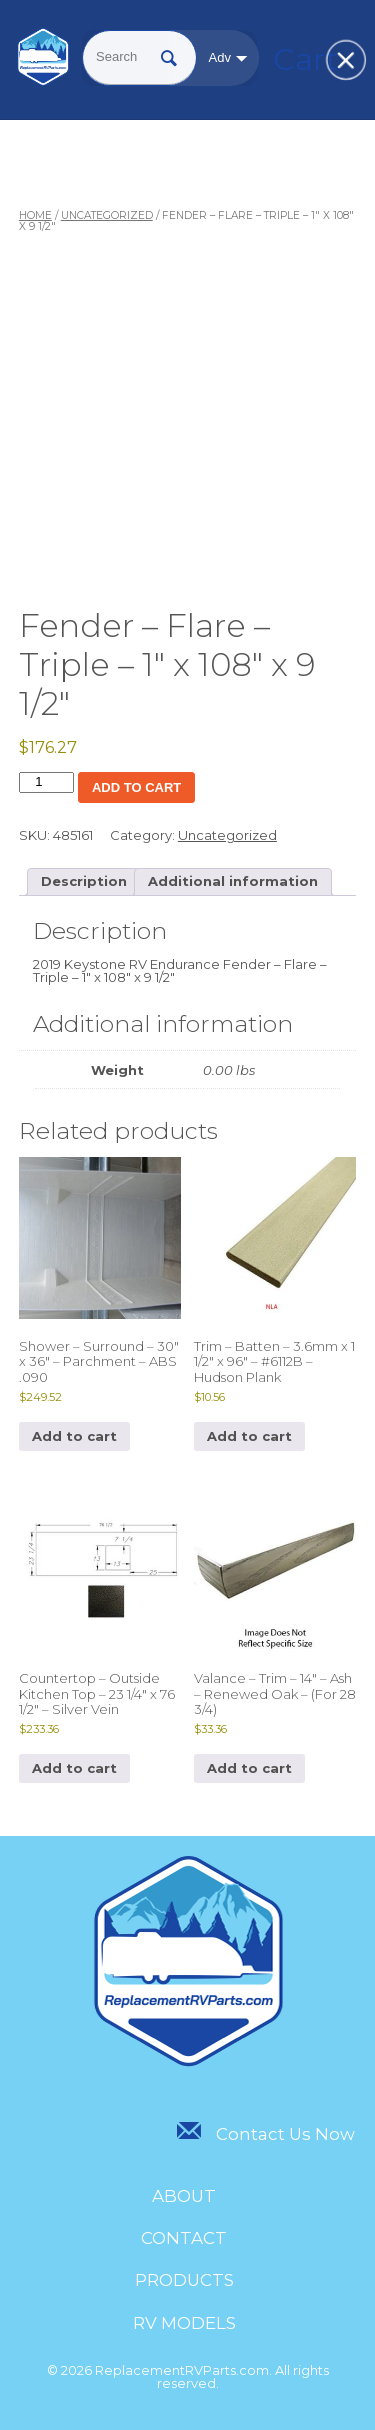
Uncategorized (107, 215)
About (184, 2196)
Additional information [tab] (233, 881)
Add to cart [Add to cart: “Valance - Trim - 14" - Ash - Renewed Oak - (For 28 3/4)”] (249, 1768)
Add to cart (136, 787)
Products (184, 2280)
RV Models (184, 2323)
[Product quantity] (46, 782)
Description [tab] (84, 881)
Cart (298, 59)
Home (35, 215)
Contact (184, 2238)
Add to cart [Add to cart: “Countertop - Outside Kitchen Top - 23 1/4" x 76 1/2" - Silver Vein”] (74, 1768)
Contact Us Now (265, 2134)
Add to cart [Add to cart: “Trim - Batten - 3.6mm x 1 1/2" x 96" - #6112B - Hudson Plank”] (249, 1436)
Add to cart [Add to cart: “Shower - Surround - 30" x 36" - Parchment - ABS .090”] (74, 1436)
